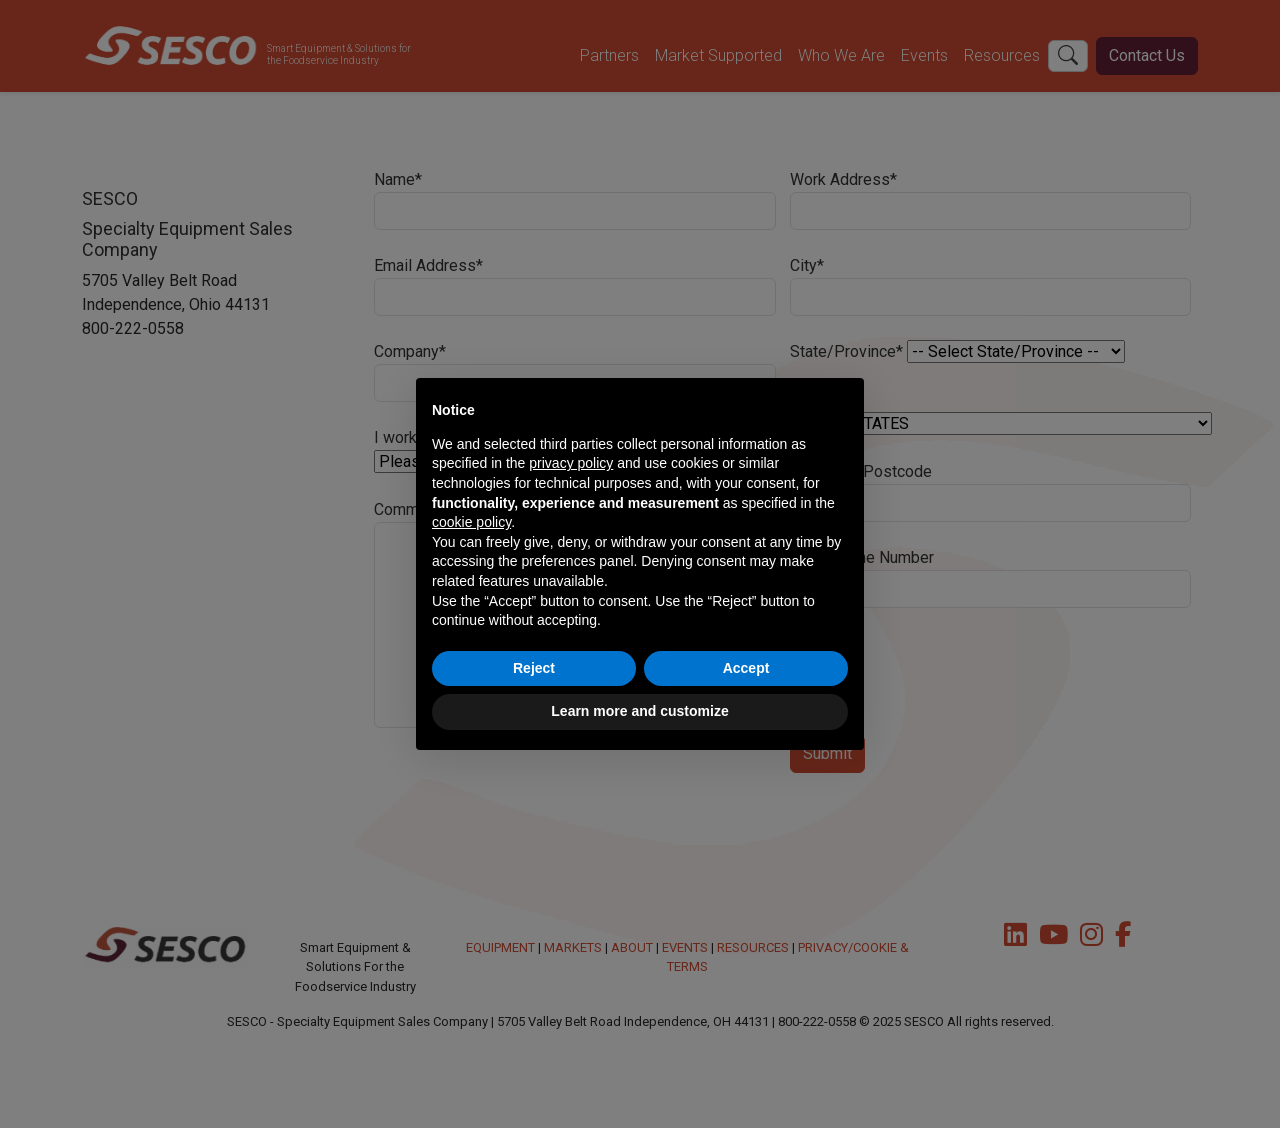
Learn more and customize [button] (639, 711)
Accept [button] (746, 668)
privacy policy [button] (571, 463)
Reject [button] (534, 668)
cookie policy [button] (471, 522)
